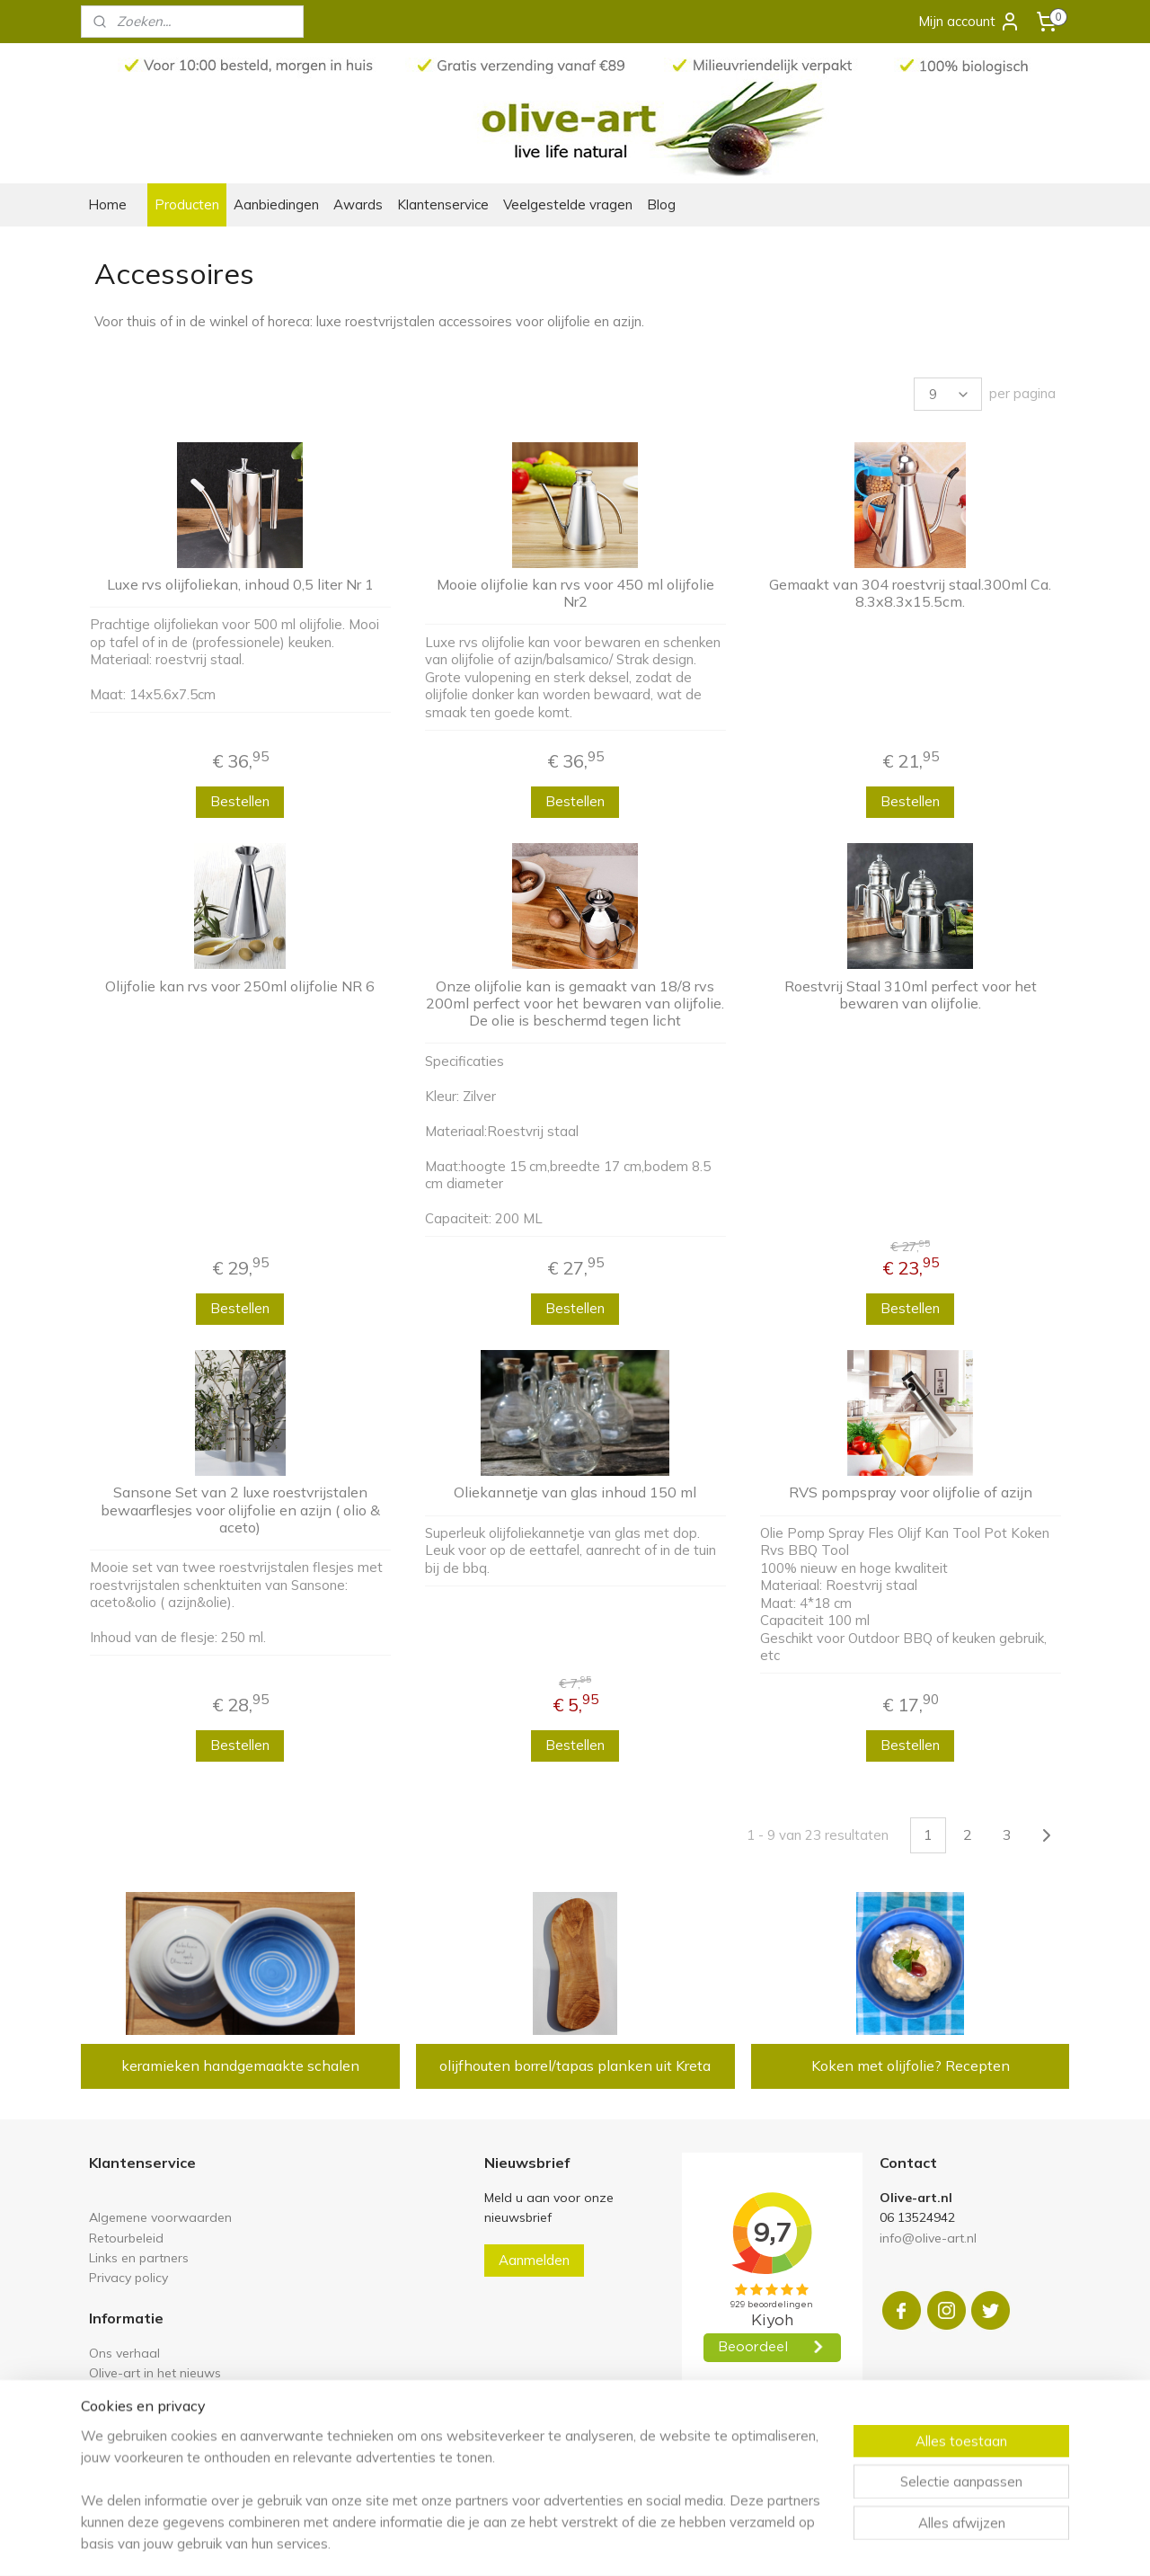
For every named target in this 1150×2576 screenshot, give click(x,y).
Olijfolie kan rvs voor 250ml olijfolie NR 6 (240, 986)
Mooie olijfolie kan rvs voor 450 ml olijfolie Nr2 (574, 593)
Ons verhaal (124, 2352)
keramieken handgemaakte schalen (240, 2065)
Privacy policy (128, 2277)
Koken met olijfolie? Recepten (909, 2065)
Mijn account (969, 21)
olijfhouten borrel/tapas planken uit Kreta (575, 2065)
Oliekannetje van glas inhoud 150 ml (575, 1492)
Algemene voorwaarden (160, 2217)
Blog (661, 204)
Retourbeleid (126, 2237)
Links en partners (139, 2257)
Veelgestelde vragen (567, 204)
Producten (187, 204)
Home (107, 204)
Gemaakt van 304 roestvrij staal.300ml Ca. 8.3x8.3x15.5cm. (910, 593)
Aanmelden (534, 2260)
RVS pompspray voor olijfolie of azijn (909, 1492)
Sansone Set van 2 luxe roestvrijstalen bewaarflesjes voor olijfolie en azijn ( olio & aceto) (240, 1509)
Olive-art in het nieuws (155, 2372)
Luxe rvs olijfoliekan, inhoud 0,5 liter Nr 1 (240, 584)
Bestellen (240, 801)
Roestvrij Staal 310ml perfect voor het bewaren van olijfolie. (909, 995)
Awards (358, 204)
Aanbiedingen (276, 204)
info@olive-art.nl (928, 2237)
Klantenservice (443, 204)
